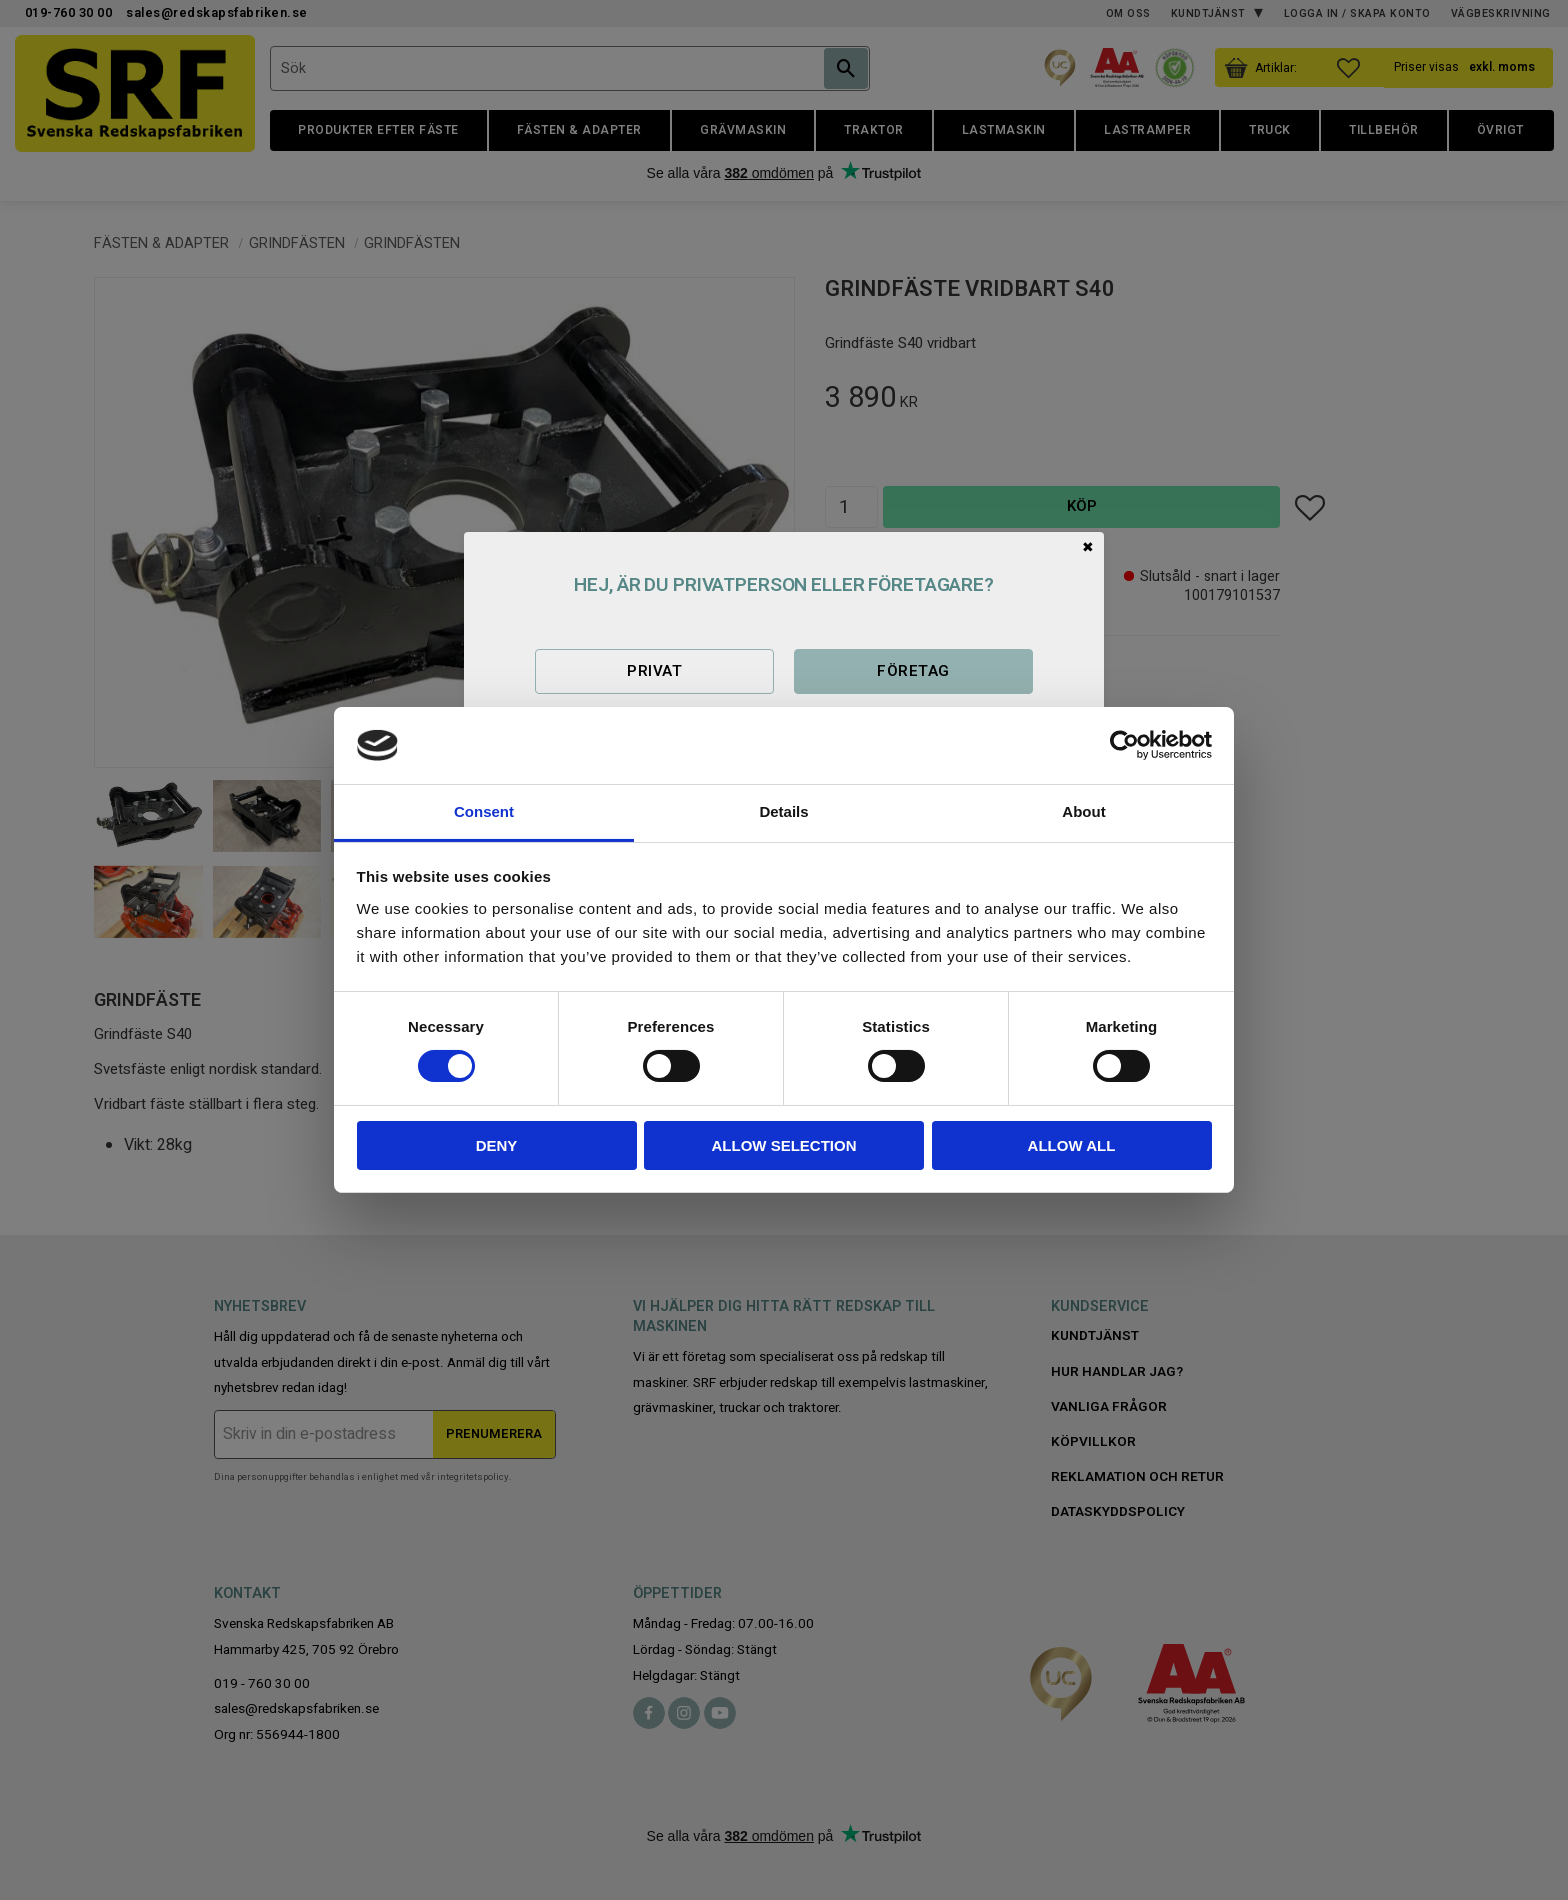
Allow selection (784, 1145)
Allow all (1072, 1145)
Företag (913, 671)
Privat (654, 671)
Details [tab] (783, 811)
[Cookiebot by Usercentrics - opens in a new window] (1124, 745)
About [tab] (1083, 811)
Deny (497, 1145)
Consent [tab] (484, 811)
